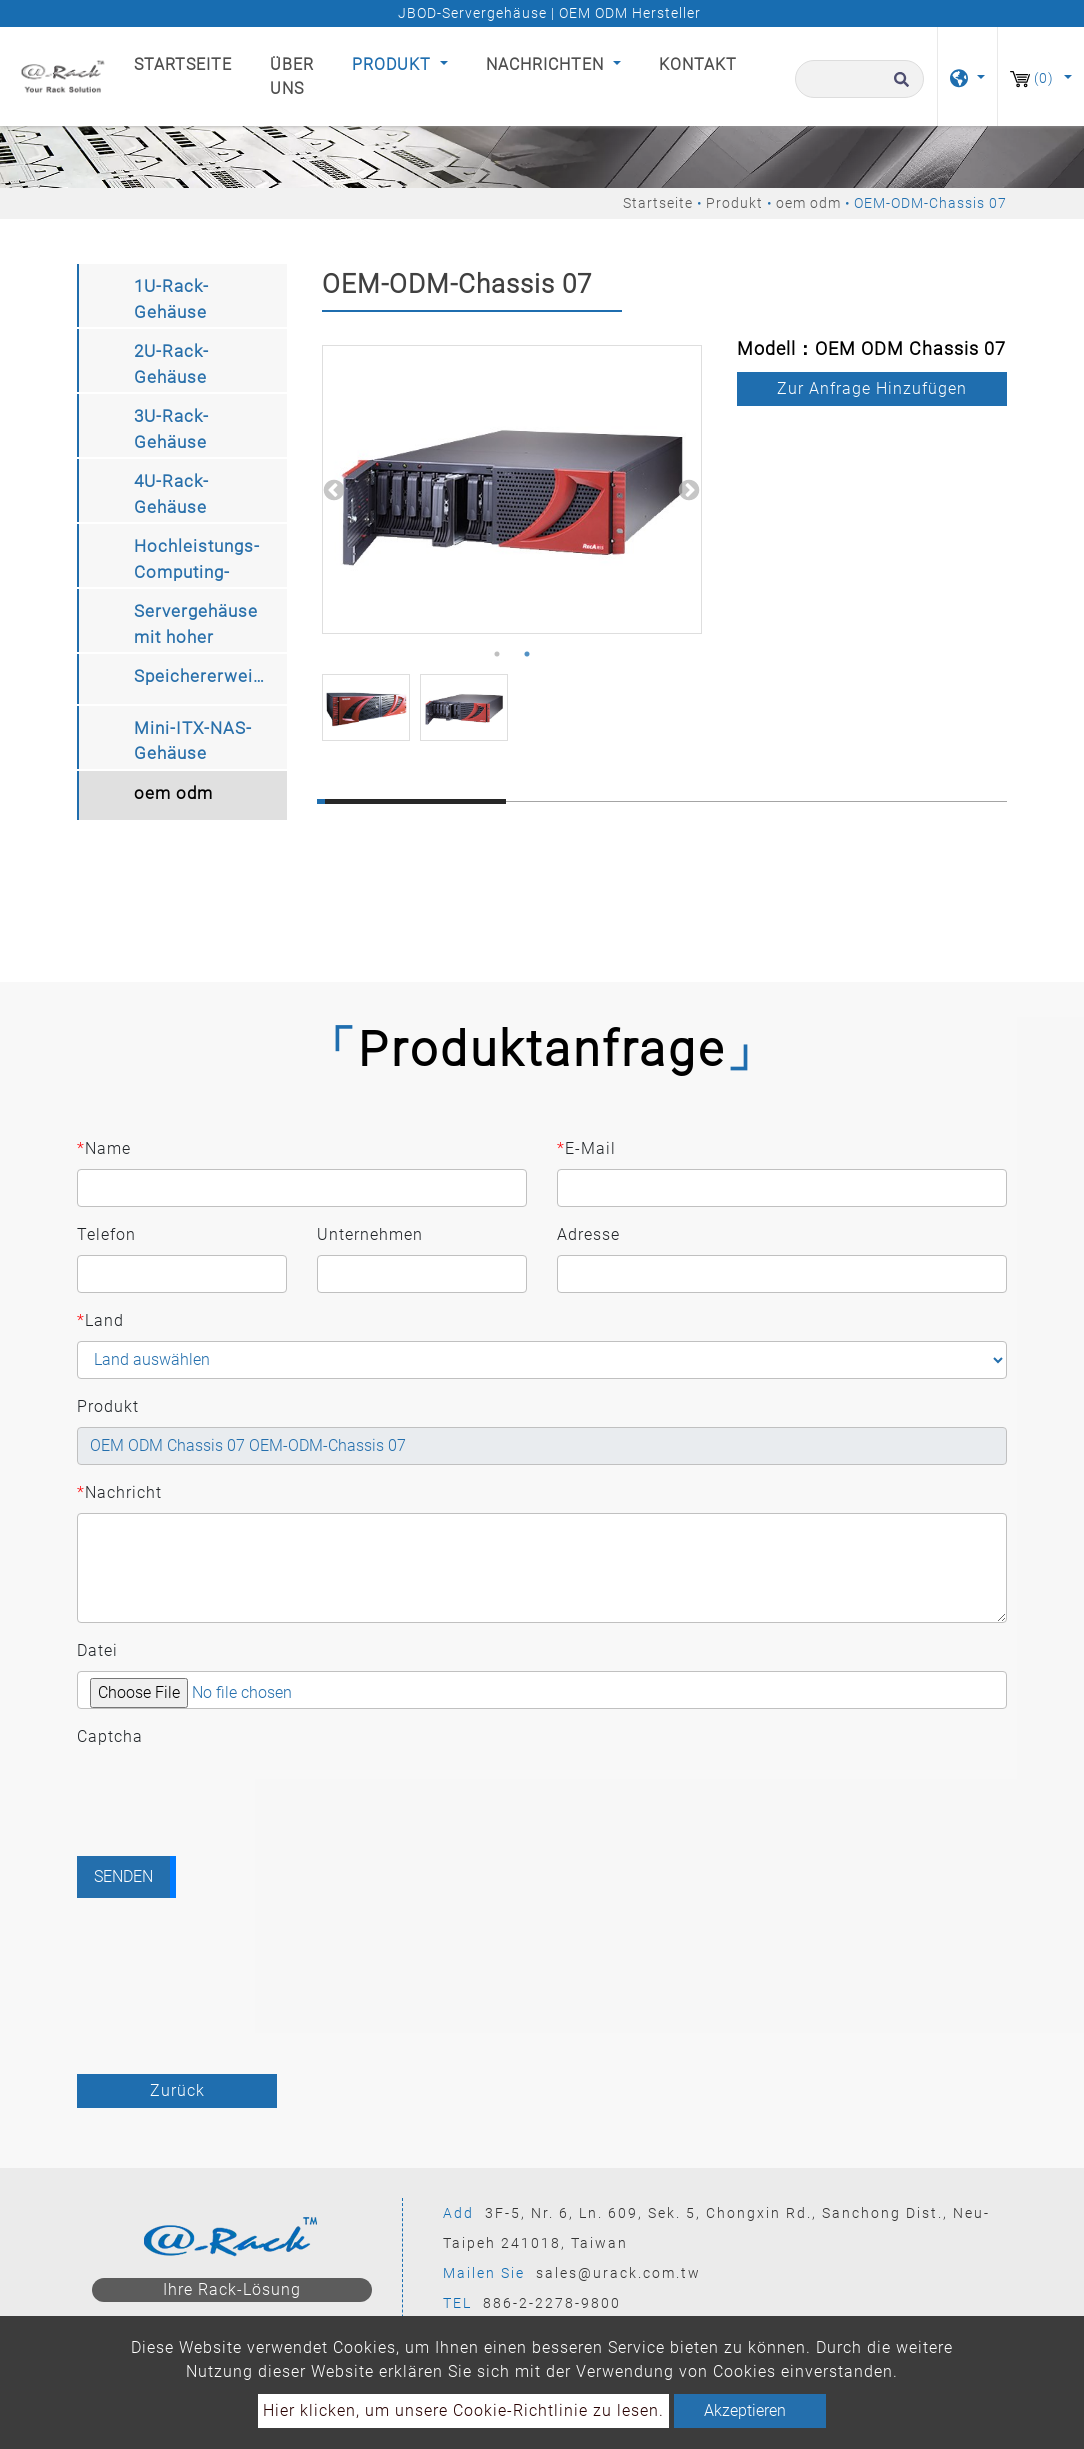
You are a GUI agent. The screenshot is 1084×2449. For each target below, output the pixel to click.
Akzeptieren (745, 2410)
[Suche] (859, 79)
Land (100, 1321)
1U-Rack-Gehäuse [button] (171, 299)
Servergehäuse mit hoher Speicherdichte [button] (196, 626)
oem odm (808, 203)
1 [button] (497, 654)
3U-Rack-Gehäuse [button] (171, 429)
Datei (97, 1650)
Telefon (106, 1234)
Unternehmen (370, 1234)
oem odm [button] (173, 793)
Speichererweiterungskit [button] (210, 676)
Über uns (292, 76)
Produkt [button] (394, 64)
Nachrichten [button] (547, 64)
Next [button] (687, 489)
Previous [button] (332, 489)
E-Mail (586, 1149)
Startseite (187, 63)
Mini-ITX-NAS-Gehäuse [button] (193, 741)
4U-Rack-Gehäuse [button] (171, 494)
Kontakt (698, 64)
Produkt (734, 203)
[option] (512, 489)
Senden (123, 1876)
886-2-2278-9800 (552, 2303)
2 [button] (527, 654)
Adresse (588, 1234)
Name (104, 1149)
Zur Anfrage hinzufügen (872, 388)
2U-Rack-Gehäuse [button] (171, 364)
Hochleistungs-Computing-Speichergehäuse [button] (205, 561)
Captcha (110, 1736)
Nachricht (119, 1493)
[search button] (898, 88)
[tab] (182, 295)
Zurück (177, 2090)
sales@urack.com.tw (618, 2273)
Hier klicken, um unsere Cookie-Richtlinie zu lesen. (463, 2410)
